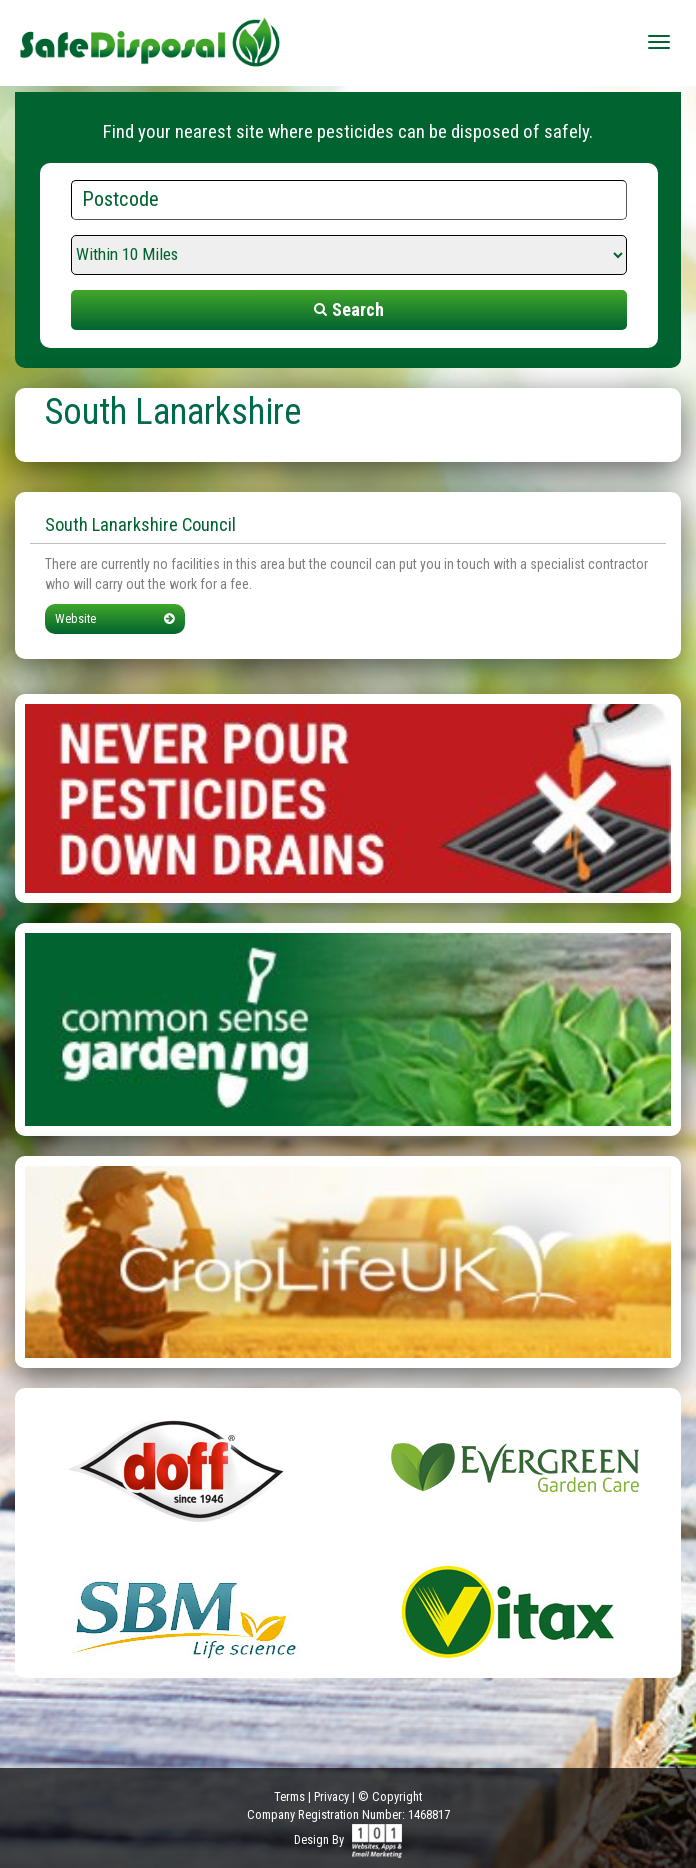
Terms (289, 1796)
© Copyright (390, 1796)
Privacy (331, 1796)
